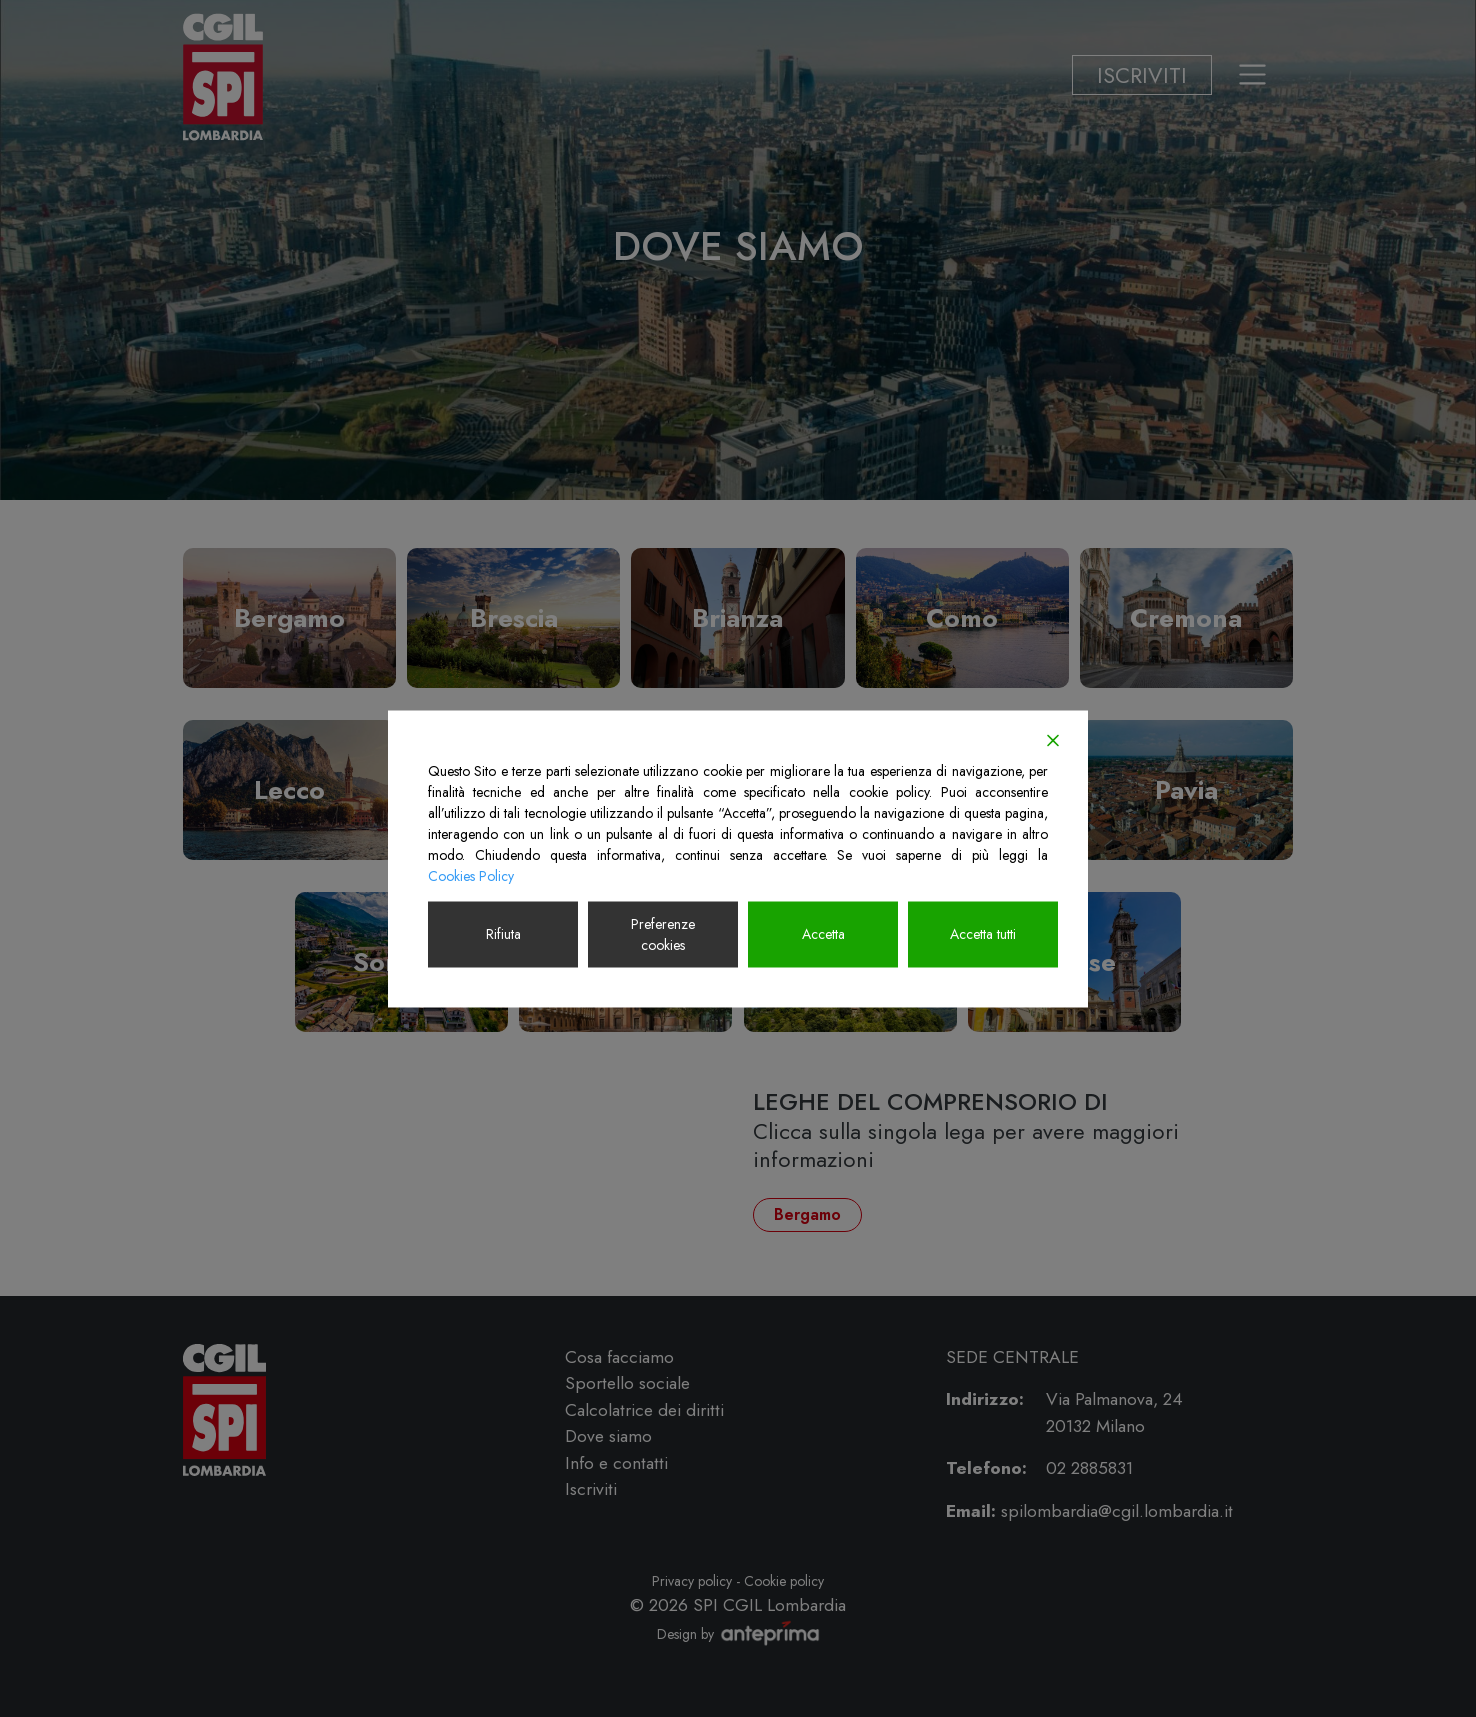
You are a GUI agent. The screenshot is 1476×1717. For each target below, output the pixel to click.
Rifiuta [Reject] (503, 934)
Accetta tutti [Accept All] (983, 934)
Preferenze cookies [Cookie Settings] (663, 933)
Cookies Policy (471, 875)
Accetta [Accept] (823, 934)
